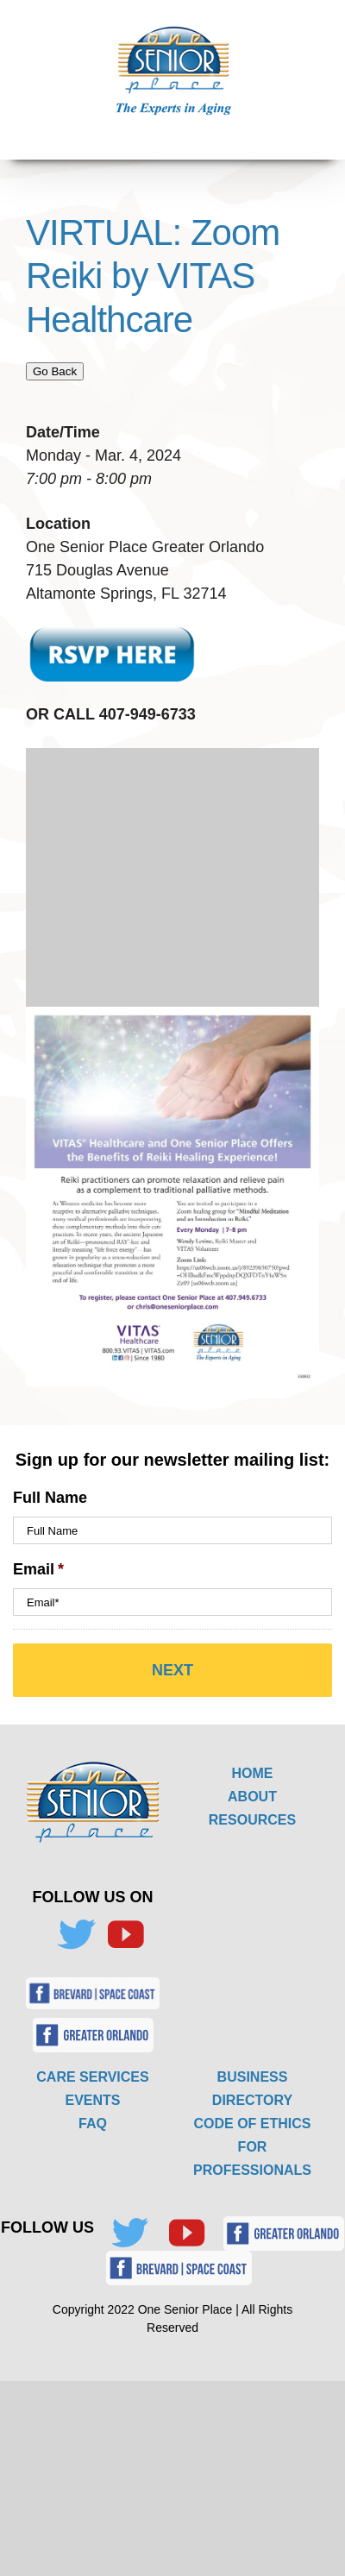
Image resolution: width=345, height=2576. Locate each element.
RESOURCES (252, 1820)
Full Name (50, 1497)
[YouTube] (125, 1935)
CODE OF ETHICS (251, 2123)
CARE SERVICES (92, 2077)
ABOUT (252, 1796)
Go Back (55, 371)
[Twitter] (76, 1935)
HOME (252, 1773)
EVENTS (92, 2100)
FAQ (92, 2123)
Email (38, 1569)
